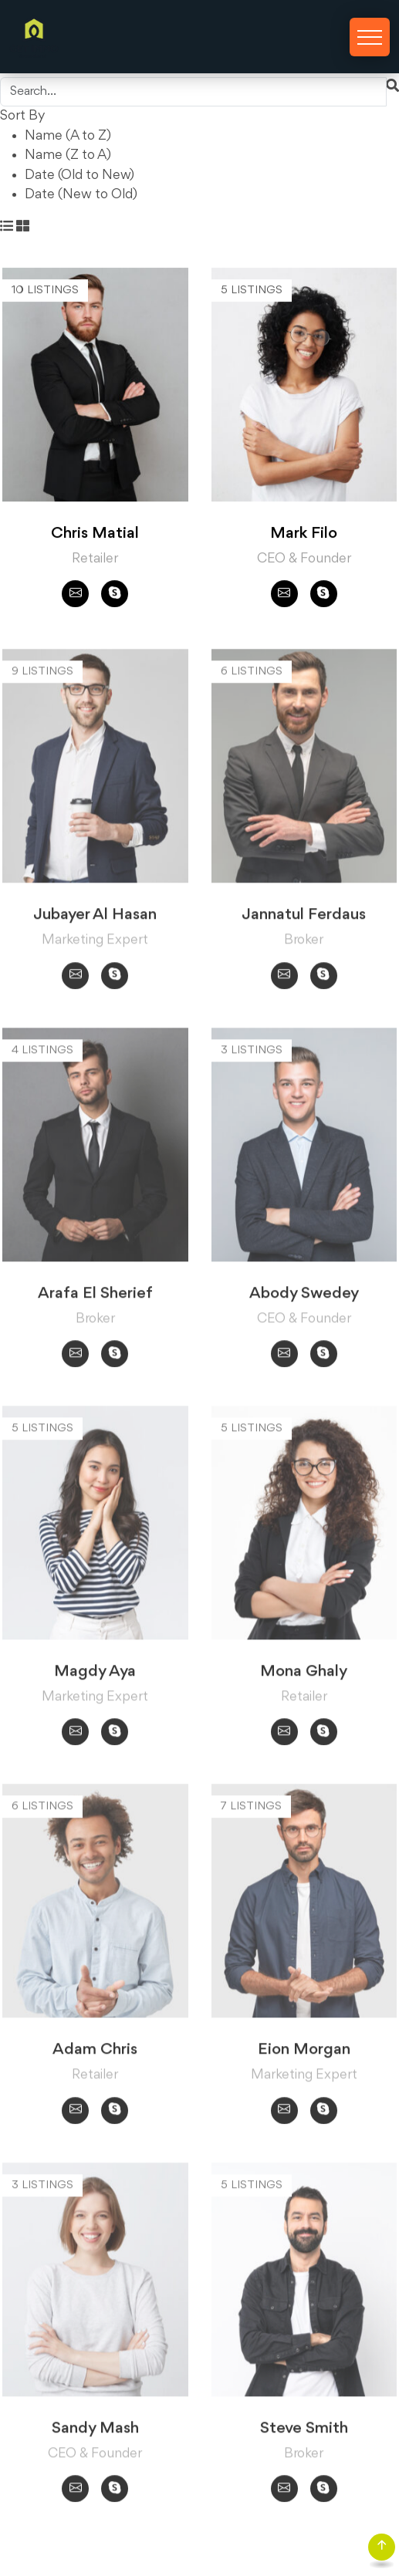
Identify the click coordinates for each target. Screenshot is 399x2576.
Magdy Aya (95, 1676)
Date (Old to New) (79, 175)
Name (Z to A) (68, 155)
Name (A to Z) (68, 136)
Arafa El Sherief (95, 1298)
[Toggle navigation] (370, 37)
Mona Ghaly (303, 1676)
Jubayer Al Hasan (95, 920)
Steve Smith (304, 2433)
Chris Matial (95, 534)
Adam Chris (94, 2055)
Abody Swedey (304, 1298)
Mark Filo (303, 534)
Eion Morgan (304, 2055)
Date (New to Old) (81, 194)
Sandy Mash (95, 2433)
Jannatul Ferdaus (304, 920)
